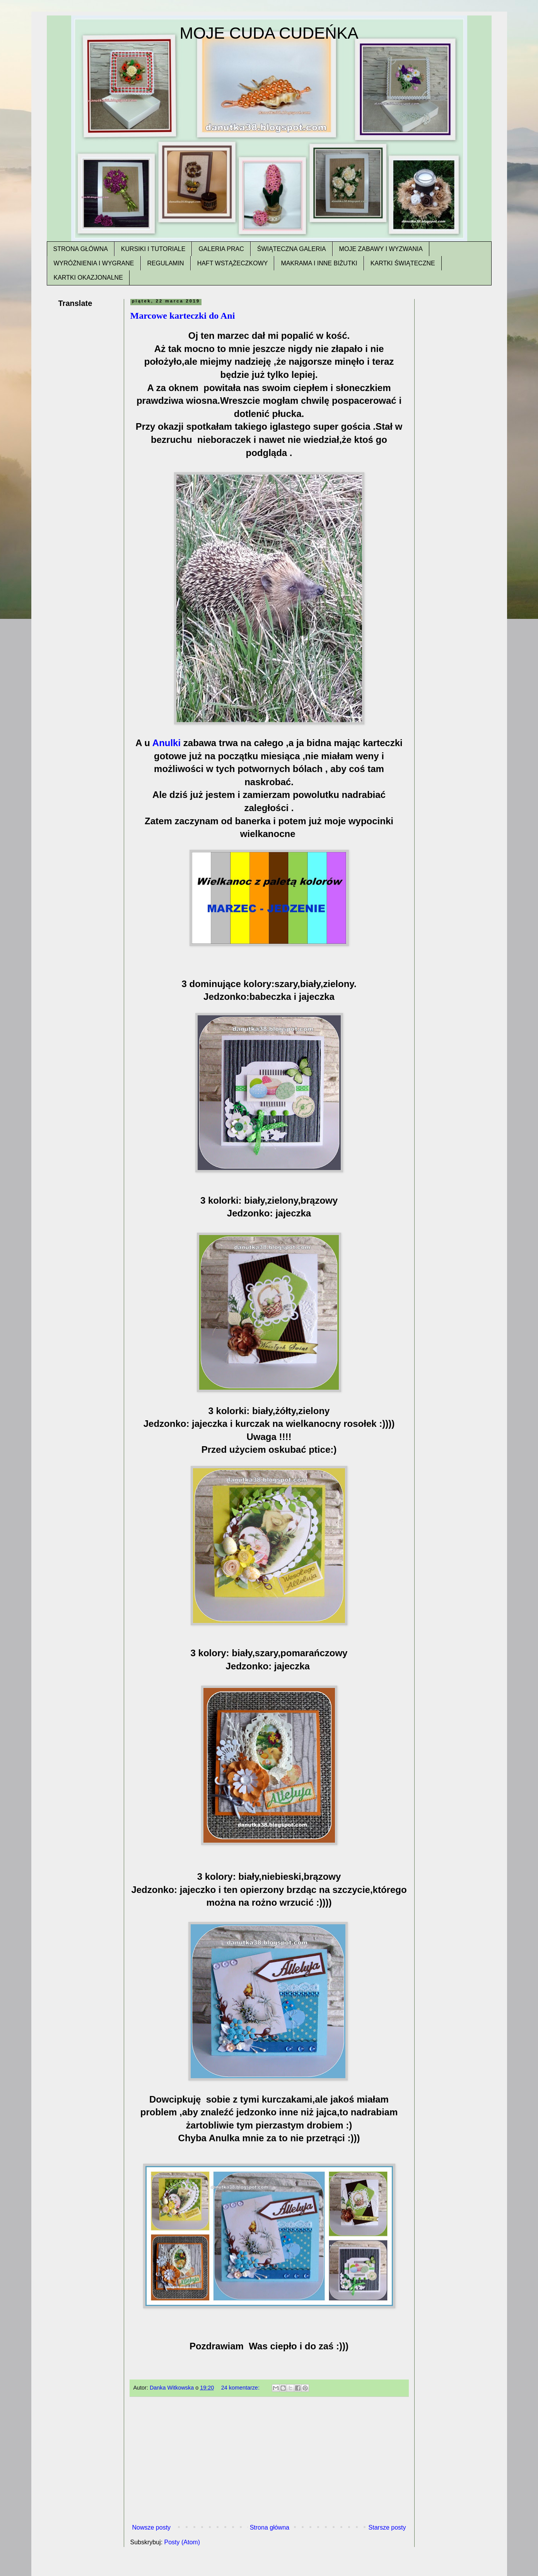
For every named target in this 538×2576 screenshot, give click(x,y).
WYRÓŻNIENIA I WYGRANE (94, 263)
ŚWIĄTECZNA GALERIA (291, 249)
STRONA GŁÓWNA (80, 249)
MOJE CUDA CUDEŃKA (268, 33)
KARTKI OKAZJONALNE (88, 277)
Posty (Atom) (182, 2542)
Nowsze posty (151, 2527)
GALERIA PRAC (221, 249)
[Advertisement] (269, 2462)
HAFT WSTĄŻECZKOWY (232, 263)
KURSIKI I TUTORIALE (153, 249)
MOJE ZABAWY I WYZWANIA (381, 249)
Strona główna (269, 2527)
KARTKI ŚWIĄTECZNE (403, 263)
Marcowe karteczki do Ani (182, 316)
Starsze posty (387, 2527)
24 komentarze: (241, 2388)
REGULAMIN (165, 263)
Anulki (167, 743)
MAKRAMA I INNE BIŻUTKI (319, 263)
